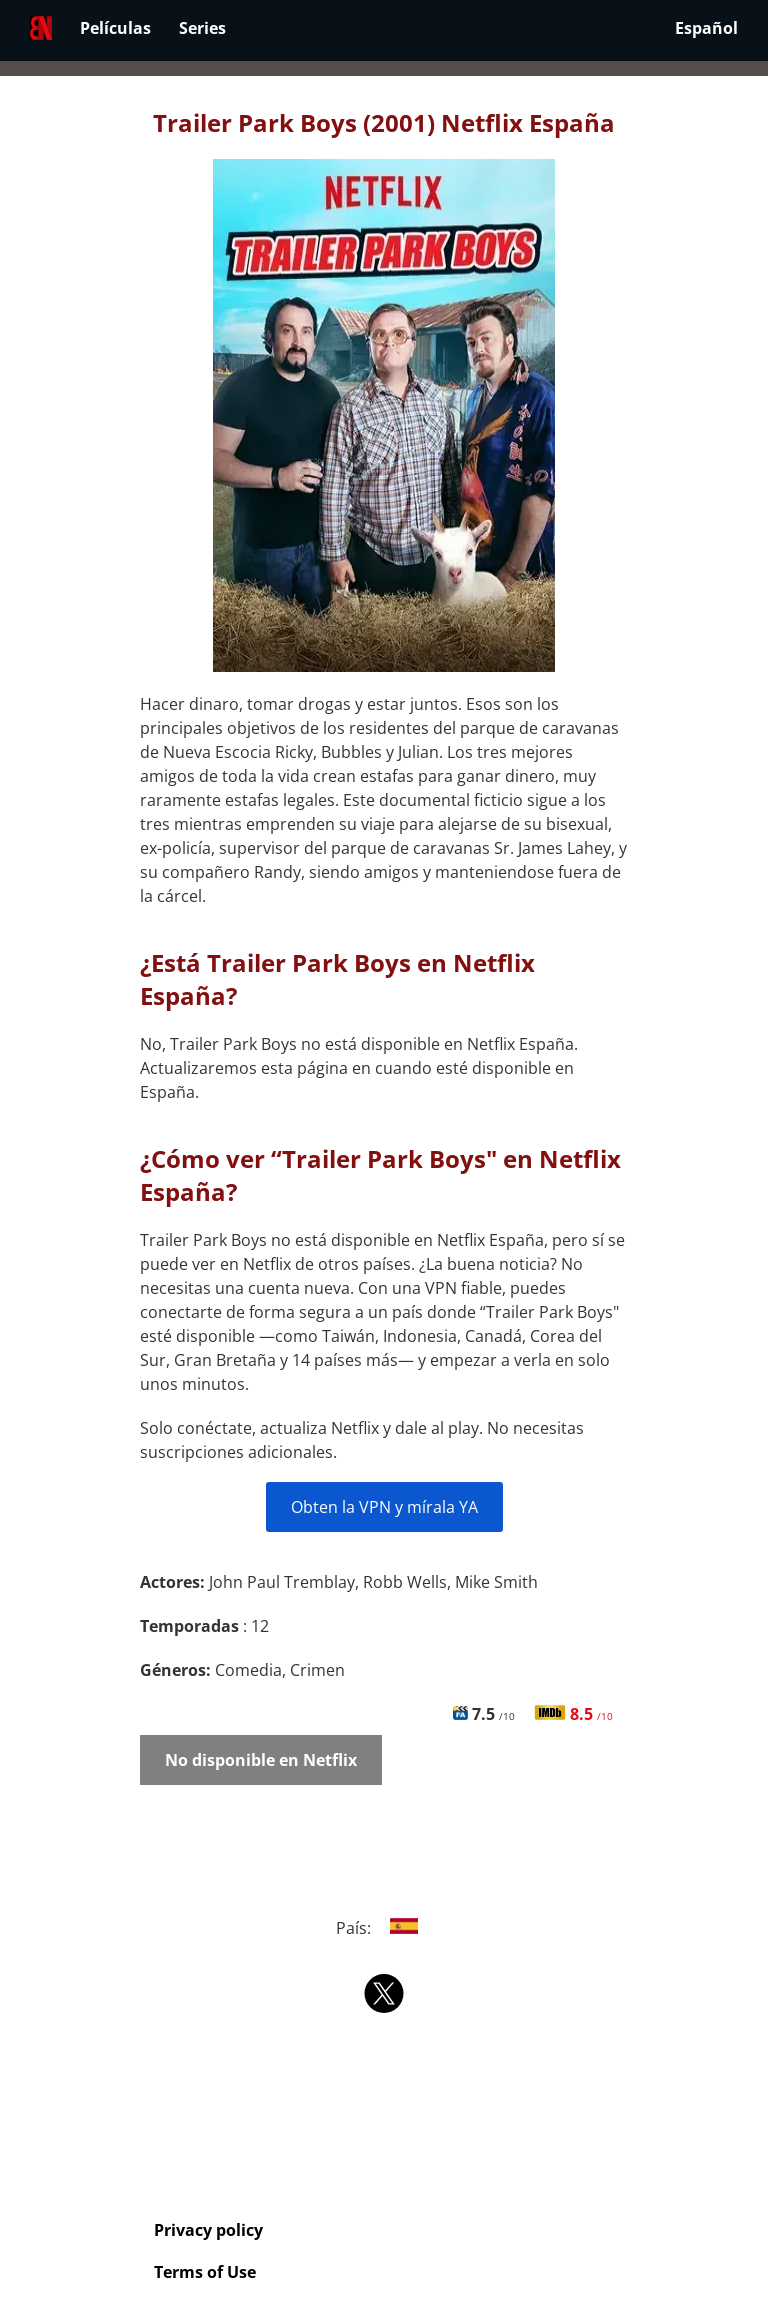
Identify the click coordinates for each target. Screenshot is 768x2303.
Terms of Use (205, 2272)
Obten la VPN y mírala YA (384, 1507)
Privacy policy (208, 2230)
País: (384, 1928)
